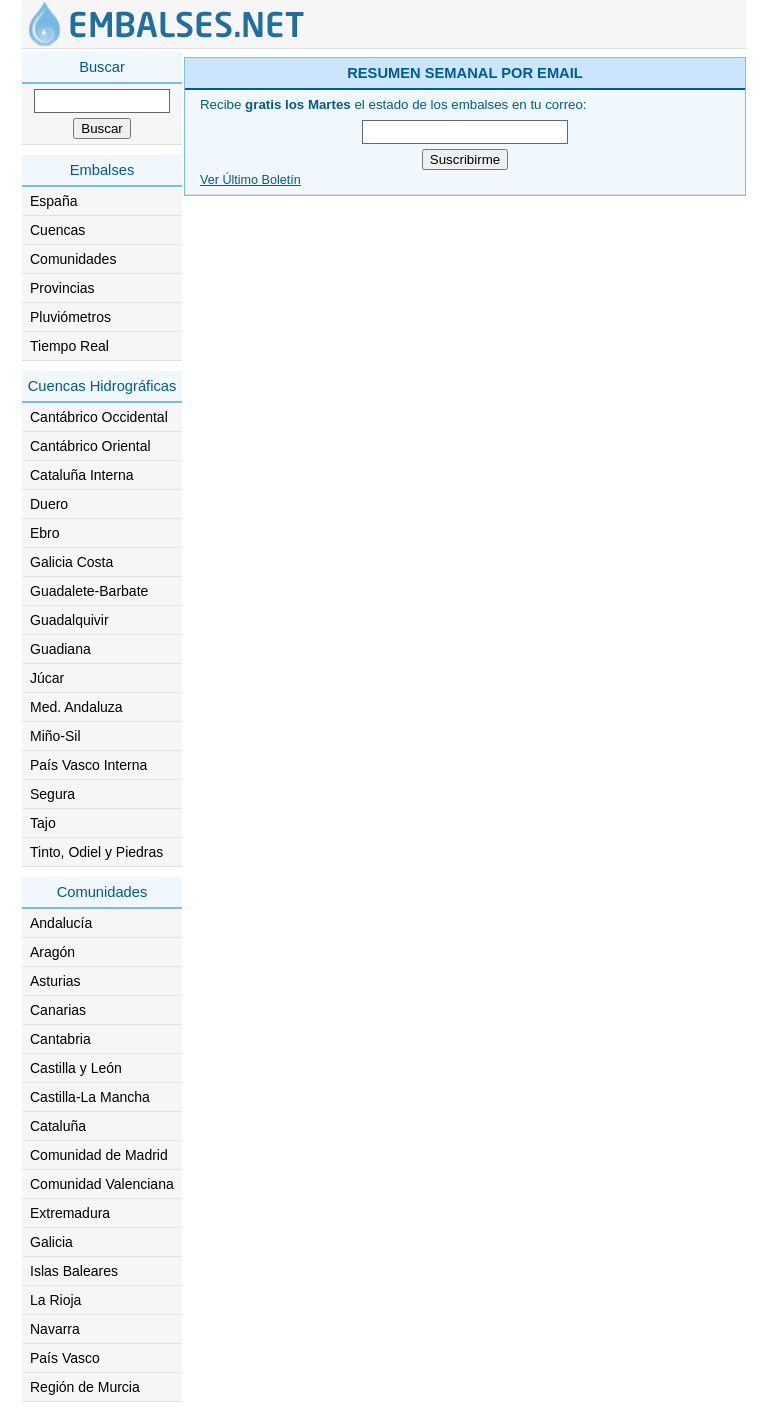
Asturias (55, 981)
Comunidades (73, 259)
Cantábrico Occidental (99, 417)
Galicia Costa (71, 562)
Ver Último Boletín (250, 180)
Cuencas (57, 230)
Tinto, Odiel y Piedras (96, 852)
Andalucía (61, 923)
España (53, 201)
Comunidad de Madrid (99, 1155)
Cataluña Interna (82, 475)
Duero (49, 504)
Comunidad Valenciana (102, 1184)
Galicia (51, 1242)
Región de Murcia (85, 1387)
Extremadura (70, 1213)
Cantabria (60, 1039)
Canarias (58, 1010)
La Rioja (55, 1300)
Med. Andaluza (76, 707)
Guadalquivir (69, 620)
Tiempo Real (69, 346)
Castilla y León (76, 1068)
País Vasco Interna (88, 765)
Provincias (62, 288)
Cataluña (58, 1126)
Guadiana (60, 649)
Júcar (47, 678)
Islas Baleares (74, 1271)
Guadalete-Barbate (89, 591)
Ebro (45, 533)
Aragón (52, 952)
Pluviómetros (70, 317)
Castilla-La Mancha (90, 1097)
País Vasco (65, 1358)
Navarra (55, 1329)
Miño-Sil (55, 736)
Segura (52, 794)
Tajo (43, 823)
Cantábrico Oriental (90, 446)
